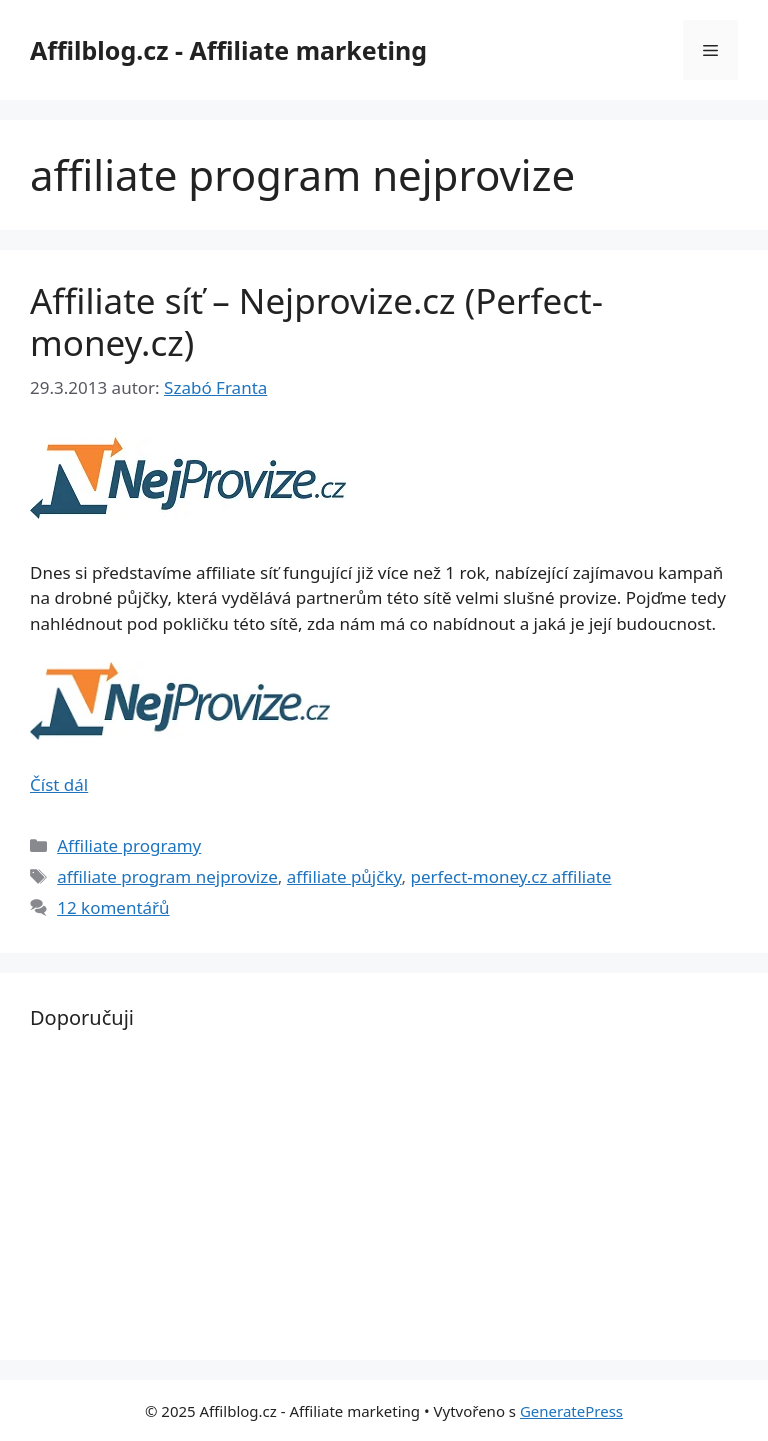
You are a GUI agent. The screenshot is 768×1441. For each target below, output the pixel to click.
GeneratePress (571, 1411)
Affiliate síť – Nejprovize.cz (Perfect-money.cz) (316, 321)
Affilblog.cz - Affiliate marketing (228, 50)
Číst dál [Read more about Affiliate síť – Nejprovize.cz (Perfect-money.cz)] (59, 784)
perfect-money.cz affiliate (510, 876)
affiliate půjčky (344, 876)
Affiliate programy (129, 845)
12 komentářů (113, 907)
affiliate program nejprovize (167, 876)
